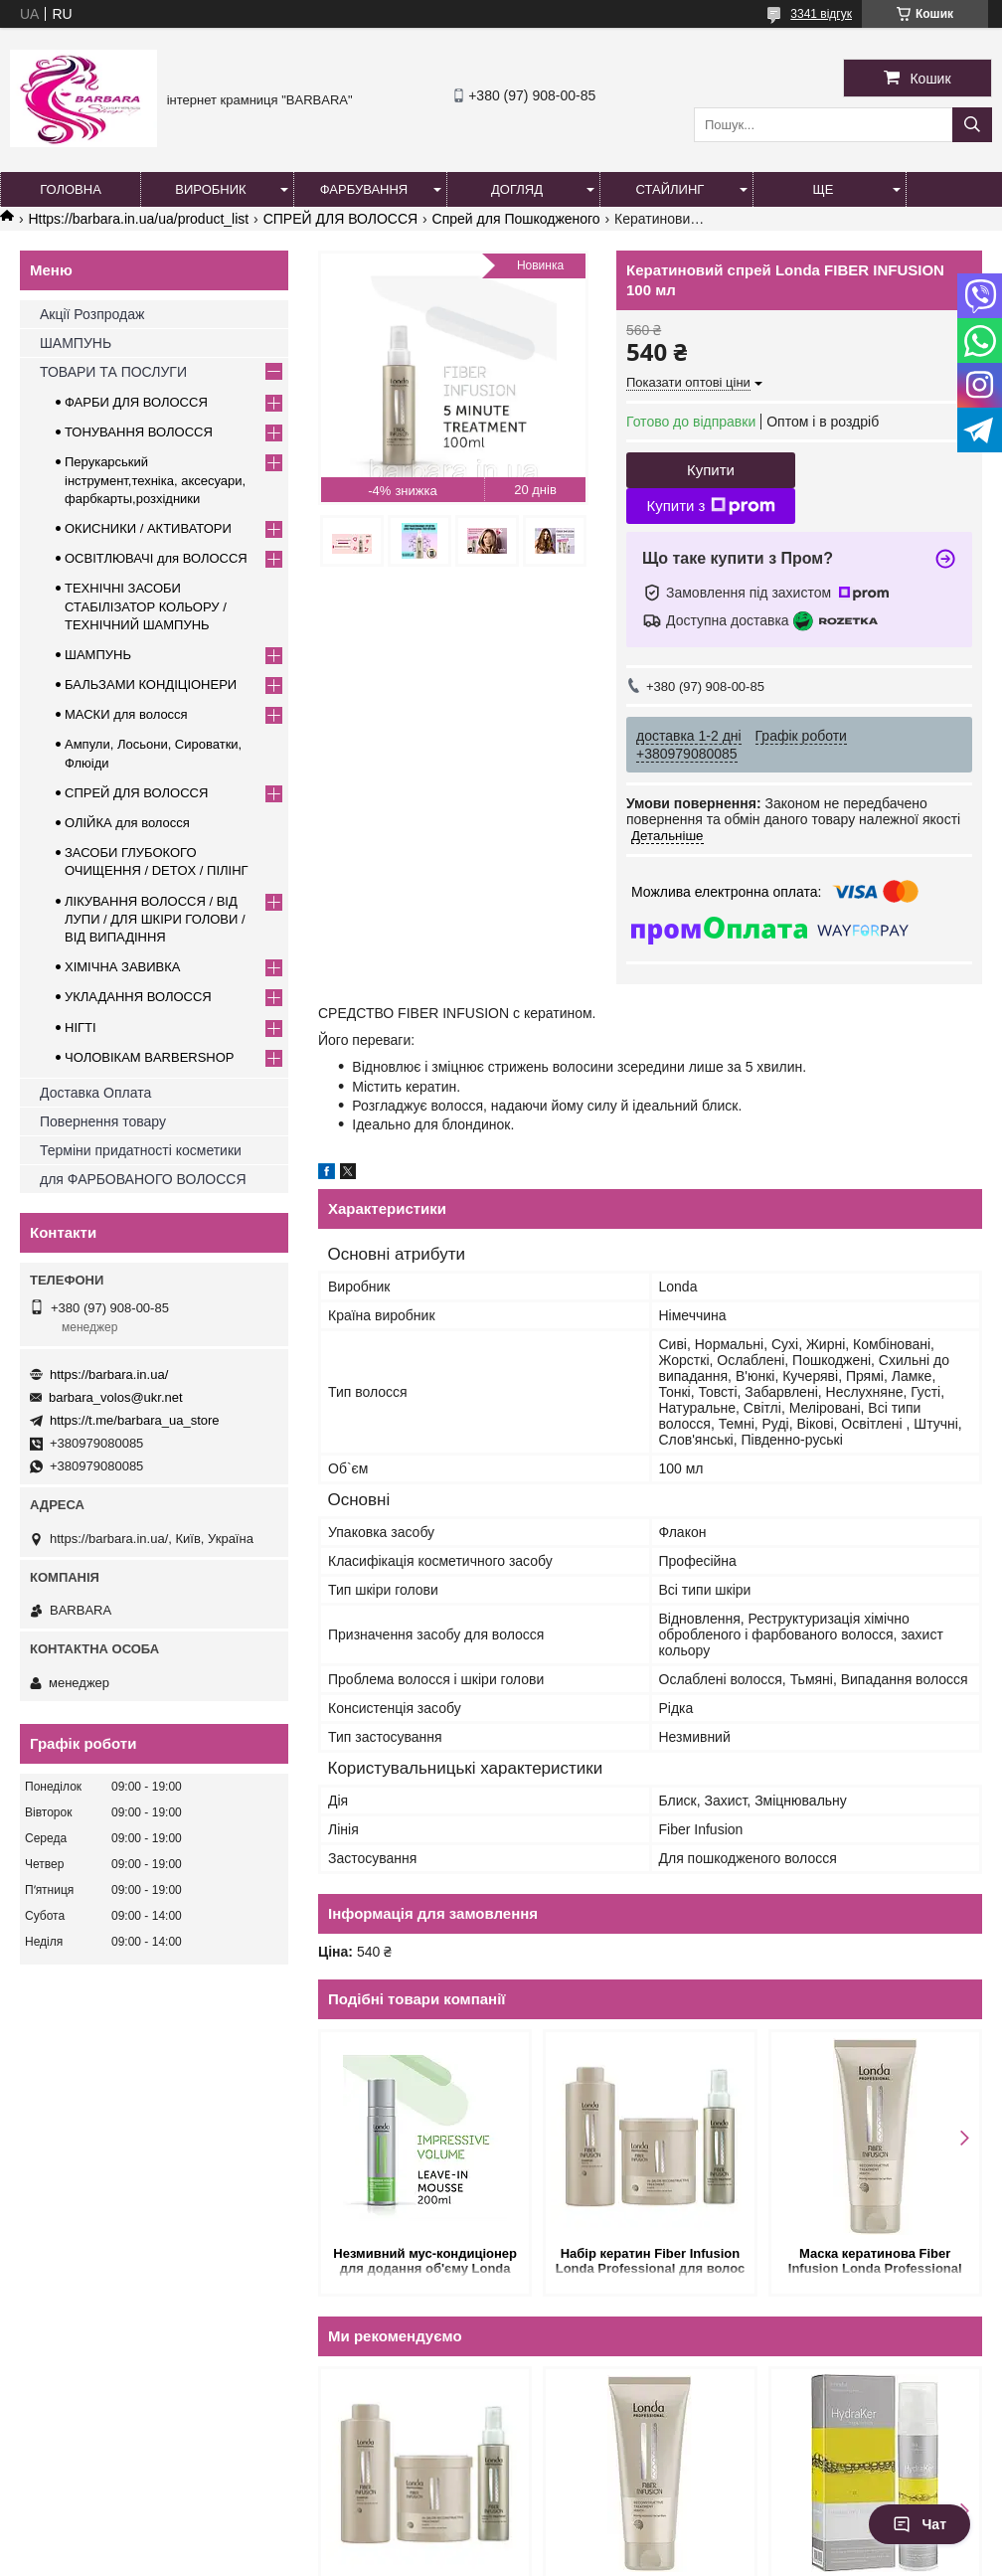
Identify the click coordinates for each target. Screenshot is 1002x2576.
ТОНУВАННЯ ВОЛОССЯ (139, 432)
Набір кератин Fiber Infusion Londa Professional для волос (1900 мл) (650, 2262)
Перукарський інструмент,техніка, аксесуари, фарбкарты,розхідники (155, 479)
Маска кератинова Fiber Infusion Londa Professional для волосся (875, 2262)
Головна (70, 189)
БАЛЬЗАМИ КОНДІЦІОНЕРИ (151, 684)
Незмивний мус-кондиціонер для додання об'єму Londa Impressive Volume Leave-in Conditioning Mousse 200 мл (425, 2262)
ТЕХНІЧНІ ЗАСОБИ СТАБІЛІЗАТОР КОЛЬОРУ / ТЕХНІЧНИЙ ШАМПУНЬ (146, 606)
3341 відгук (821, 14)
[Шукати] (972, 124)
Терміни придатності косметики (141, 1150)
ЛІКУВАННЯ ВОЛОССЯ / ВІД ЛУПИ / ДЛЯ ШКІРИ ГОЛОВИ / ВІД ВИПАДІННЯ (155, 919)
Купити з (710, 506)
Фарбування (364, 189)
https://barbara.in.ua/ (109, 1374)
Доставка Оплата (95, 1093)
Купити (711, 469)
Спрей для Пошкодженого (516, 219)
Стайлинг (670, 189)
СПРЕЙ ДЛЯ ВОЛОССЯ (340, 219)
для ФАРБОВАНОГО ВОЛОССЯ (143, 1179)
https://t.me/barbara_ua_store (135, 1420)
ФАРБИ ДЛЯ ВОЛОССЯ (136, 402)
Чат (919, 2524)
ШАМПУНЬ (75, 343)
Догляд (517, 189)
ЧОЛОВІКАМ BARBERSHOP (150, 1057)
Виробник (210, 189)
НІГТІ (80, 1027)
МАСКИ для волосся (126, 714)
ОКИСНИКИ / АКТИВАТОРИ (148, 528)
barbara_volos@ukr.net (116, 1397)
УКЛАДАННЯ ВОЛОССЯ (138, 996)
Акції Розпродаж (92, 314)
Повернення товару (103, 1121)
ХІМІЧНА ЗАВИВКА (123, 966)
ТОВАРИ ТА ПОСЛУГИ (113, 372)
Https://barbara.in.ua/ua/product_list (138, 219)
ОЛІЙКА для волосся (127, 822)
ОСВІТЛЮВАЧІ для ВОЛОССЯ (156, 558)
